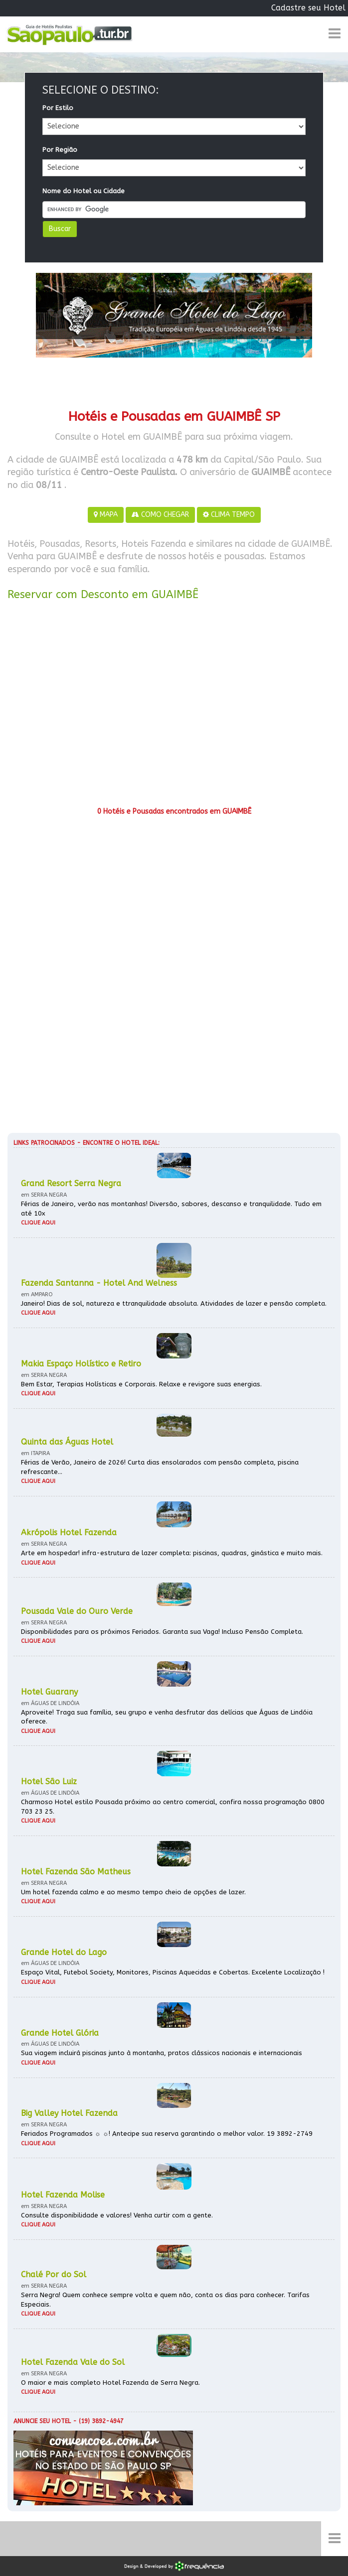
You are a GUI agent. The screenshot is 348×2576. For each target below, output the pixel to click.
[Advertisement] (174, 707)
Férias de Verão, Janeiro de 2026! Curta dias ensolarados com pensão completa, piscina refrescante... (160, 1467)
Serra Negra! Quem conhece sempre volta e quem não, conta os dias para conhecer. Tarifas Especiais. (165, 2299)
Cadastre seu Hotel (308, 7)
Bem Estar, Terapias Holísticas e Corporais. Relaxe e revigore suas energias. (141, 1384)
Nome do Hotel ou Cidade (83, 191)
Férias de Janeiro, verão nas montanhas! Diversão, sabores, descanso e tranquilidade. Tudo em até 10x (171, 1208)
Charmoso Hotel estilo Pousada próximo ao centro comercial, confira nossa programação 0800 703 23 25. (173, 1806)
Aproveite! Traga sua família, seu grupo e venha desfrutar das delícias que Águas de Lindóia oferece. (167, 1717)
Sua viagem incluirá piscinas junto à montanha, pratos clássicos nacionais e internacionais (161, 2053)
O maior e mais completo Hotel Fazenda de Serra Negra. (110, 2382)
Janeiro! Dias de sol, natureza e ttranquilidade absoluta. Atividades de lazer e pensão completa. (174, 1303)
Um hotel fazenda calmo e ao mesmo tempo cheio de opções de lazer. (133, 1892)
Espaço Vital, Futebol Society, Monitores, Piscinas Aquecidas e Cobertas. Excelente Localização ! (173, 1972)
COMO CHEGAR (160, 514)
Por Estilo (57, 108)
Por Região (59, 149)
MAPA (106, 514)
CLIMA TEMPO (229, 514)
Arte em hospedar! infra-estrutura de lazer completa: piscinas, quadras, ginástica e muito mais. (172, 1553)
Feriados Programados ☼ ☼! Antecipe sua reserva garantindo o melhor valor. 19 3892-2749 (167, 2133)
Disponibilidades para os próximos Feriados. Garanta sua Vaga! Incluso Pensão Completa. (162, 1631)
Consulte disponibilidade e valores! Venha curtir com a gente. (117, 2215)
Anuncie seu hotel (42, 2421)
